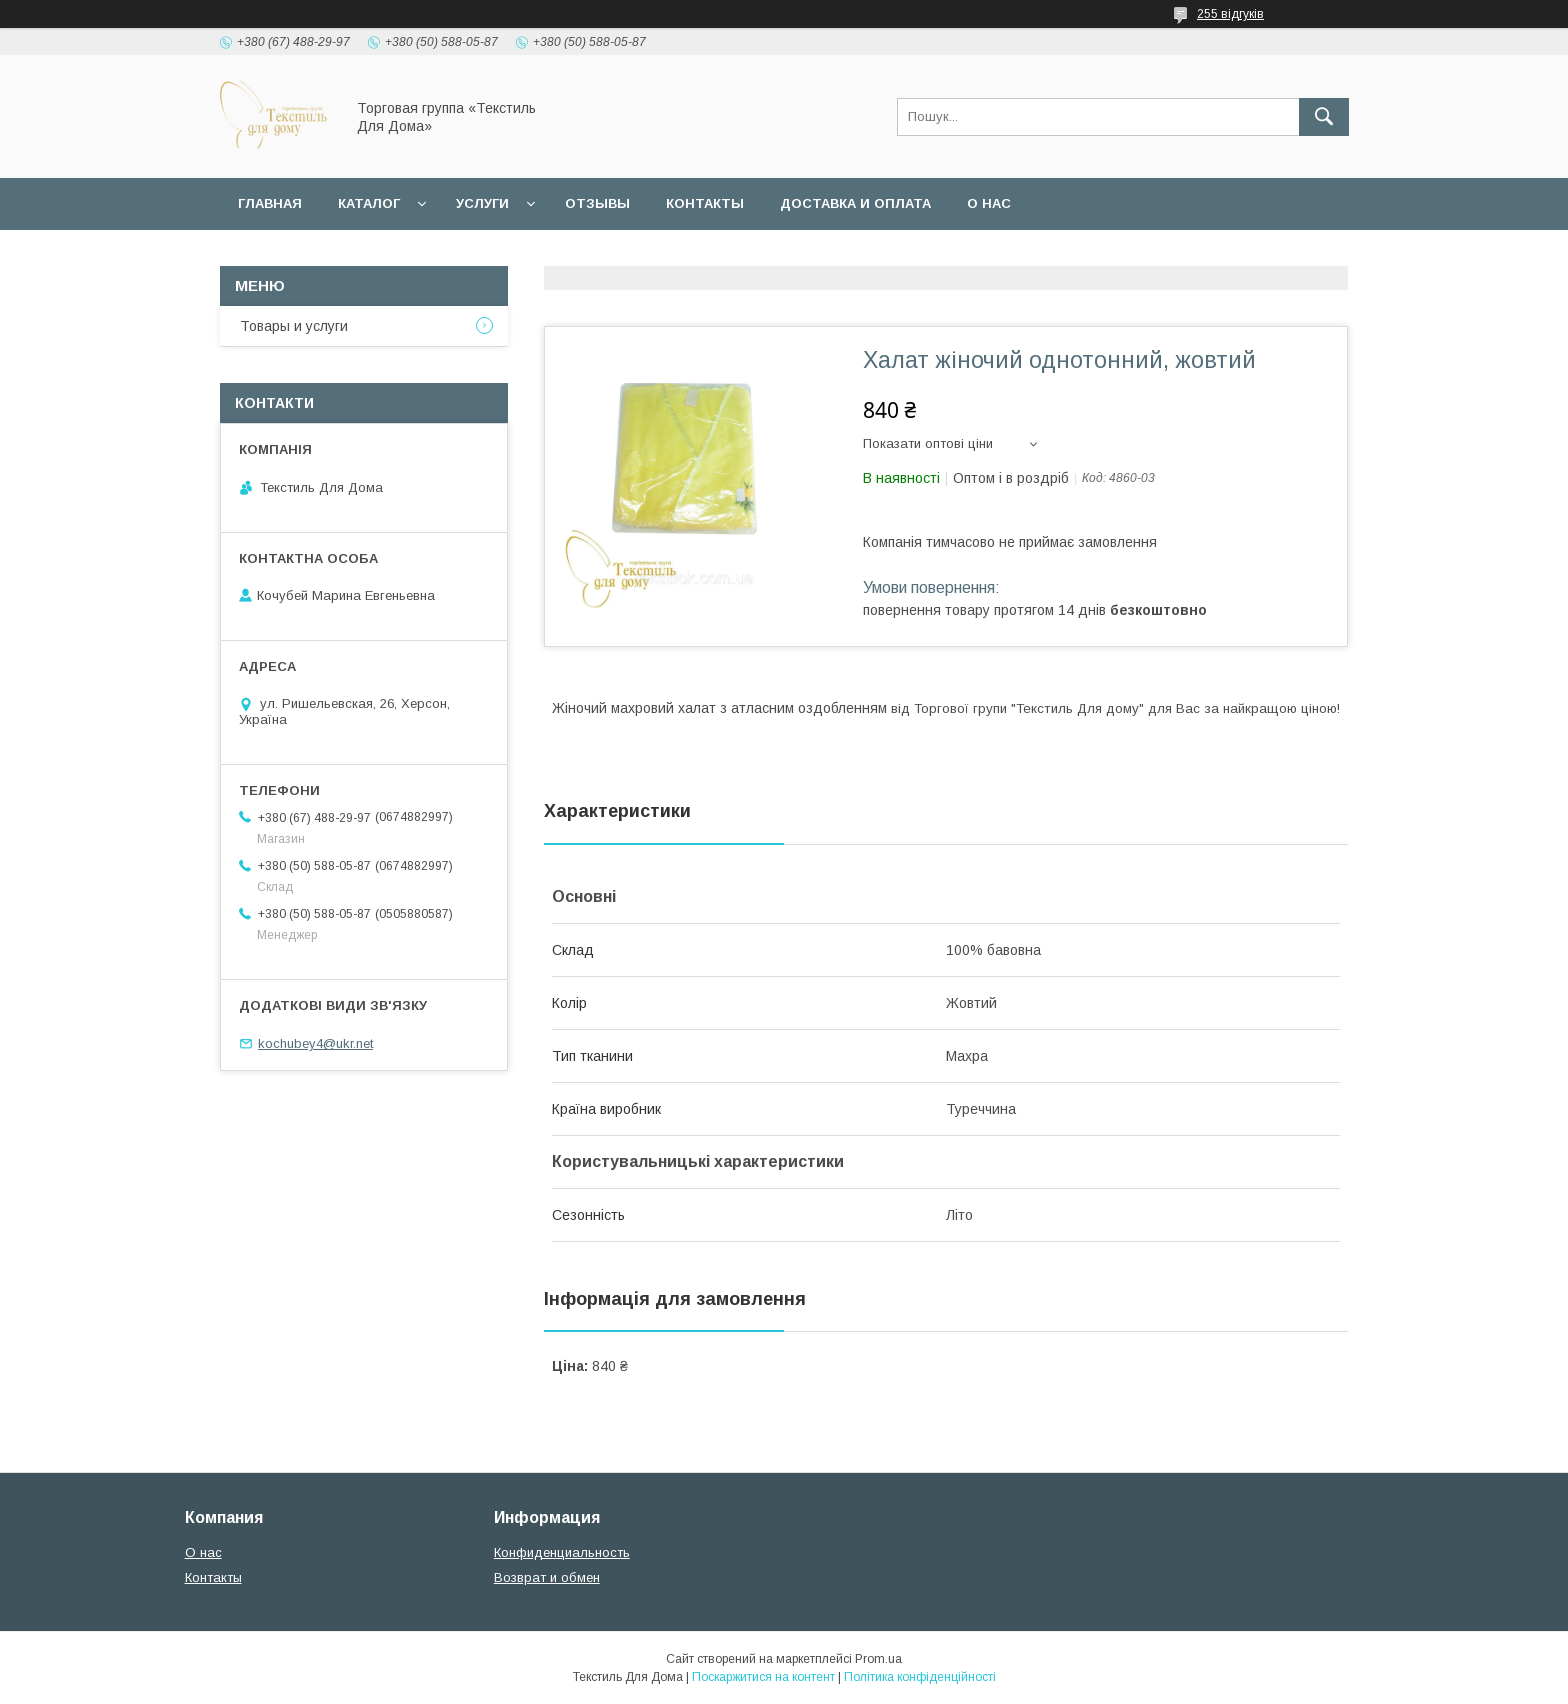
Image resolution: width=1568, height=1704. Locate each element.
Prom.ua (878, 1659)
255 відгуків (1230, 14)
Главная (270, 203)
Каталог (369, 203)
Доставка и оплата (855, 203)
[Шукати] (1324, 117)
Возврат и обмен (547, 1577)
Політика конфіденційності (920, 1677)
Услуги (482, 203)
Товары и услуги (294, 326)
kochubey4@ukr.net (315, 1043)
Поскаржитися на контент (763, 1677)
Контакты (705, 203)
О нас (989, 203)
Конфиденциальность (562, 1552)
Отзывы (597, 203)
